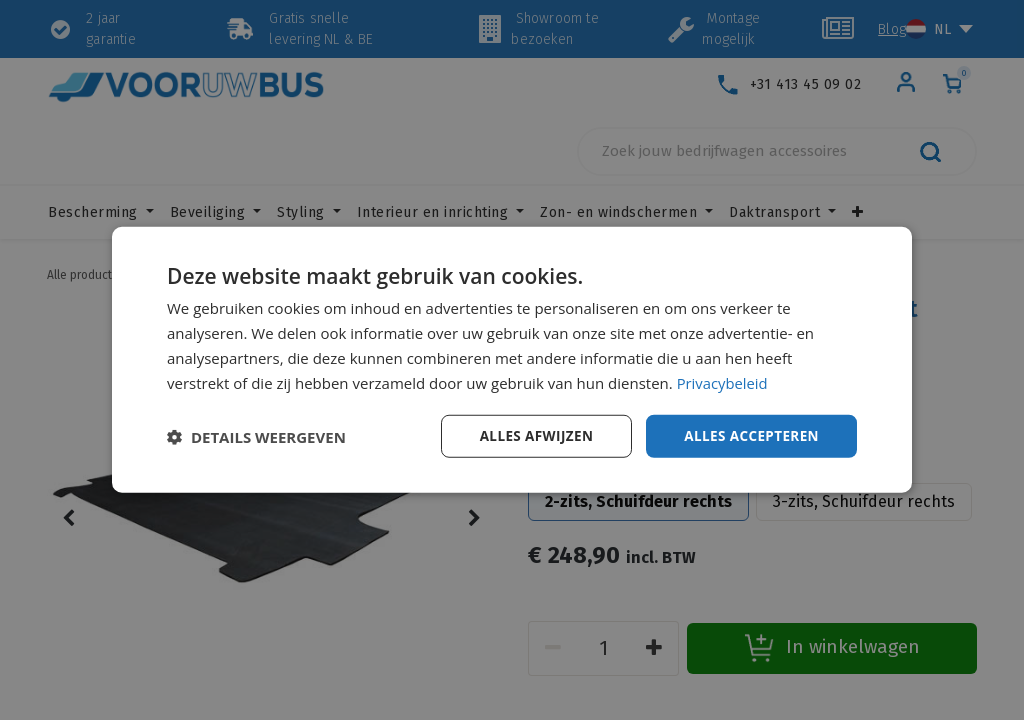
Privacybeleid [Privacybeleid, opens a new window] (723, 382)
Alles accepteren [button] (749, 435)
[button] (256, 437)
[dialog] (512, 360)
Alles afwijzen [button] (530, 435)
